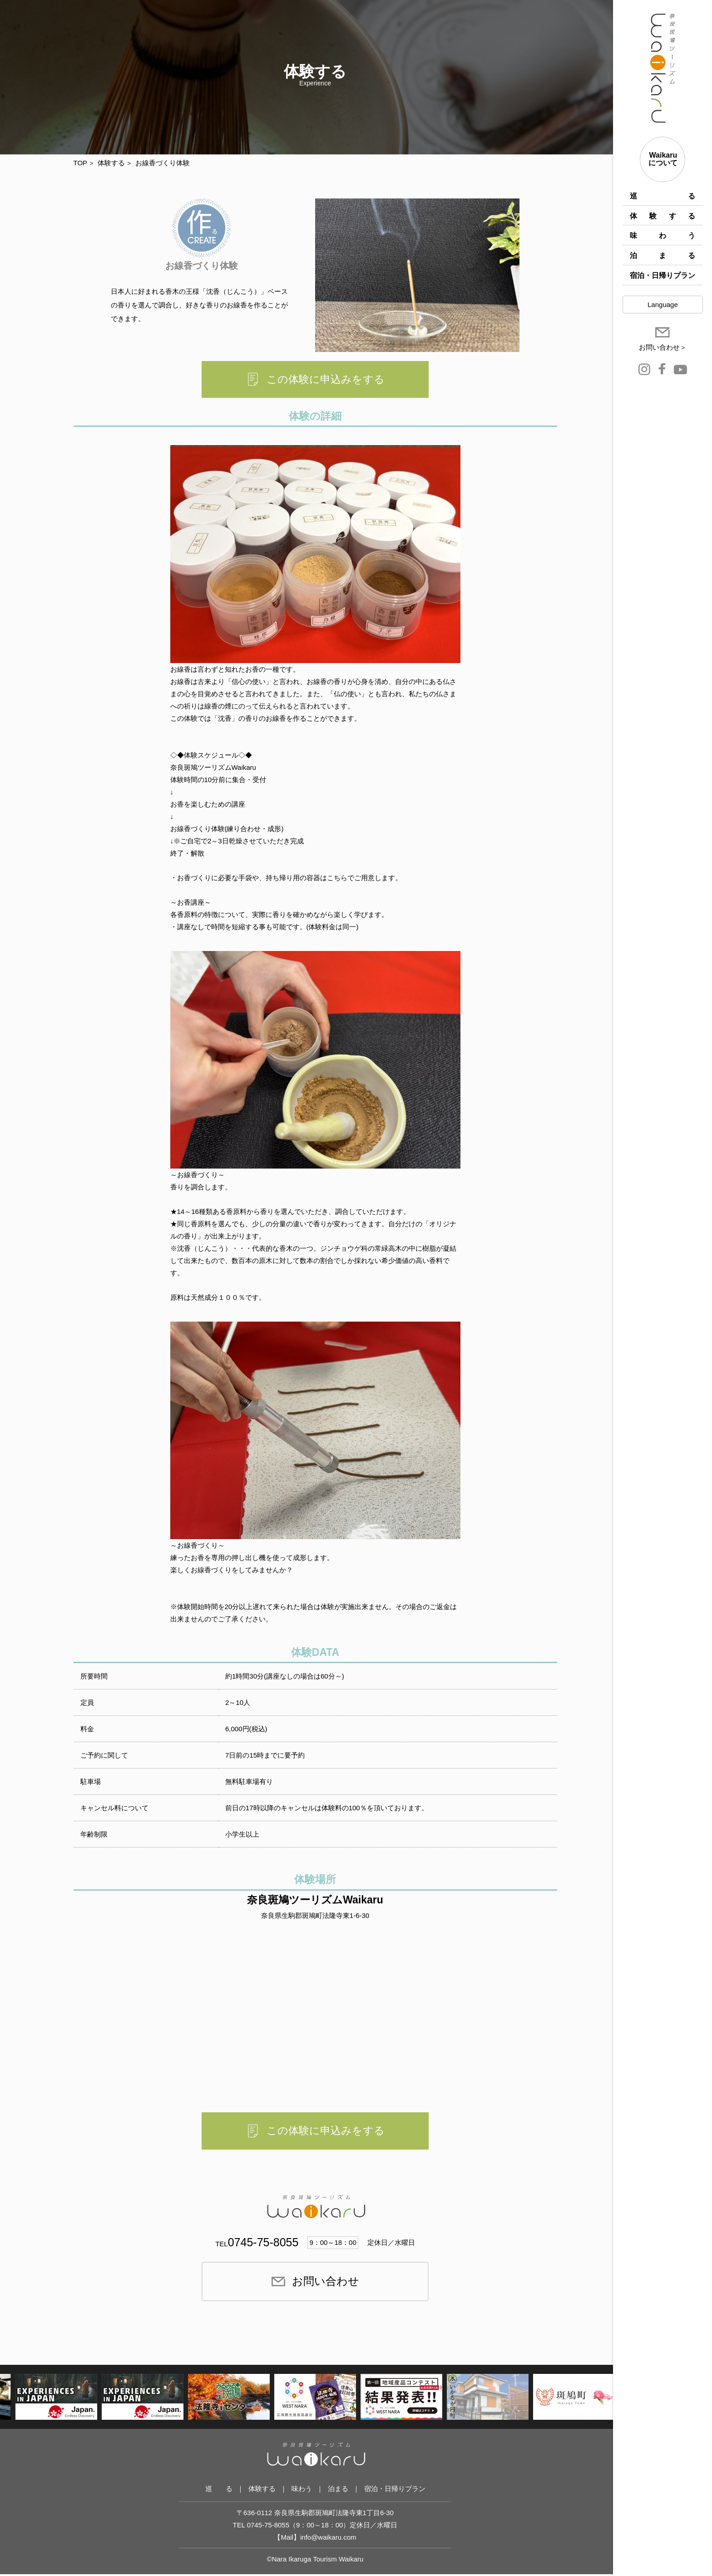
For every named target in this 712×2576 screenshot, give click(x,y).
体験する (662, 216)
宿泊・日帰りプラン (662, 275)
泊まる (662, 255)
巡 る (662, 196)
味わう (662, 235)
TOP (81, 163)
